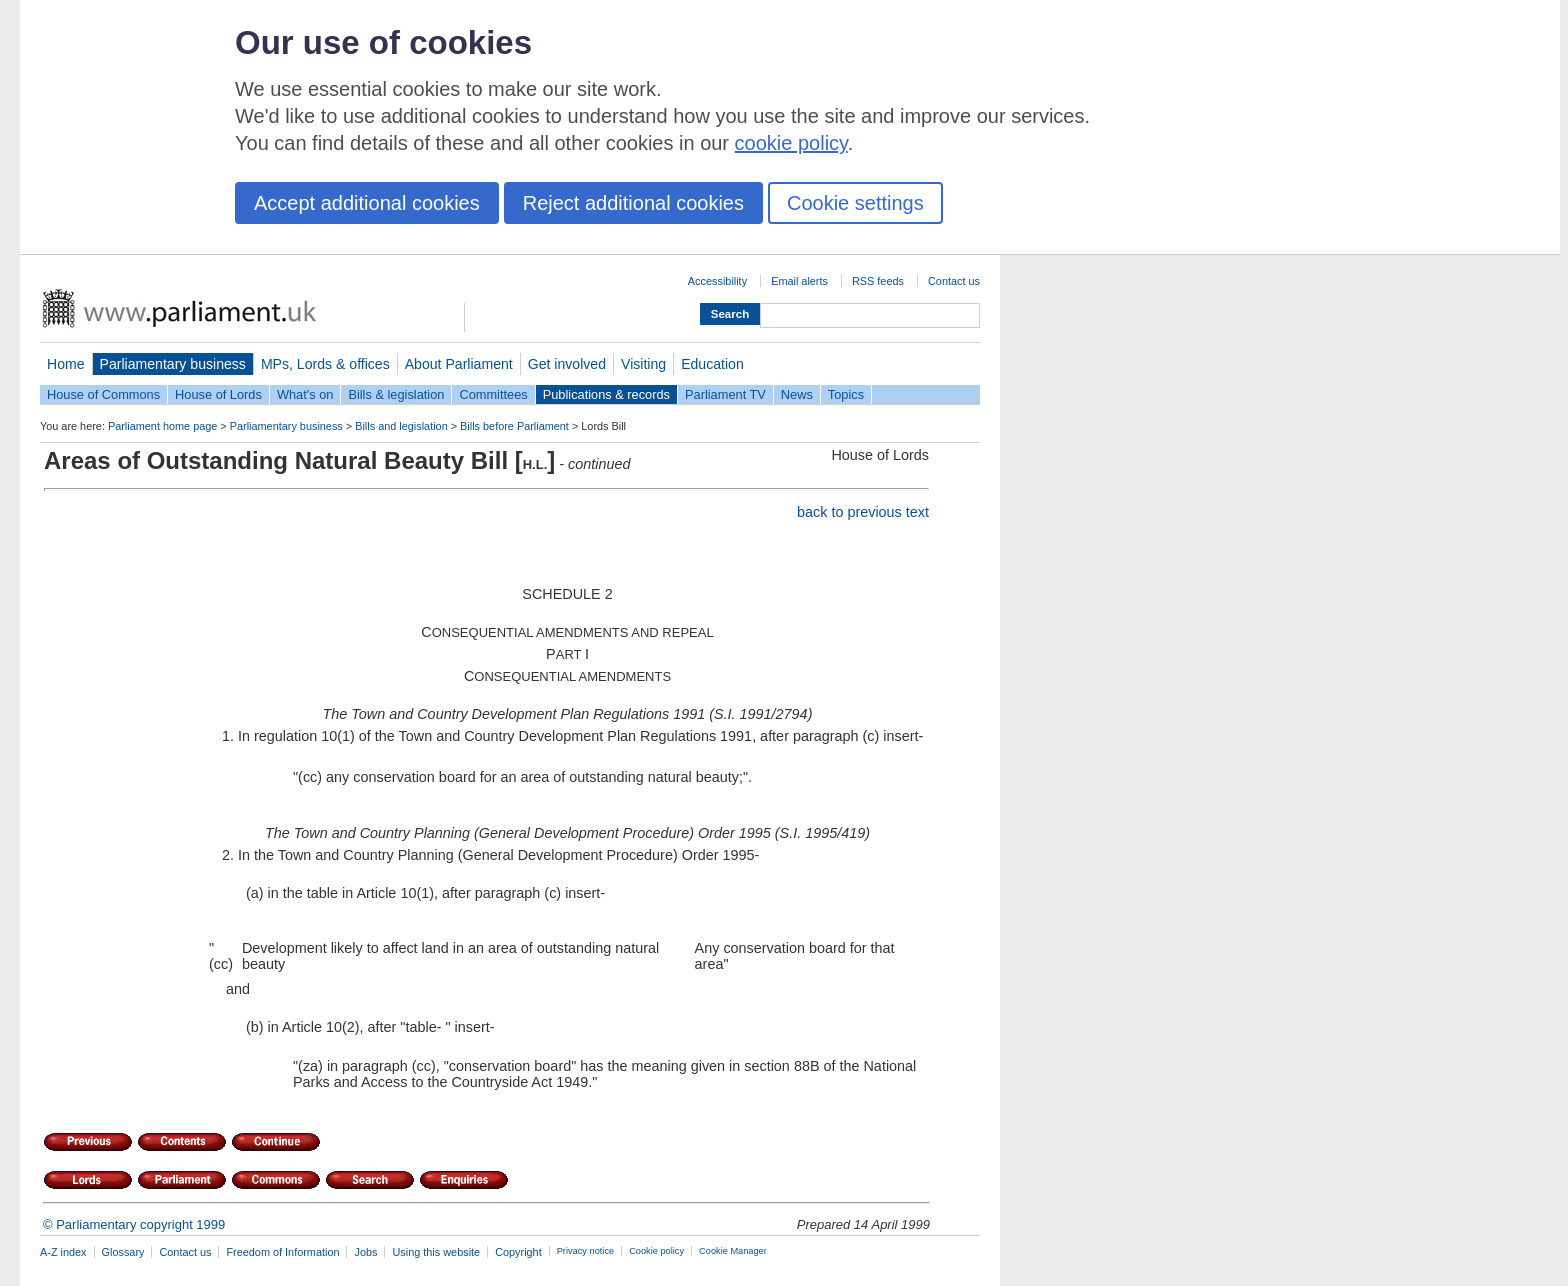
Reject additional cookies (633, 203)
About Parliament (459, 364)
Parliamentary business (173, 364)
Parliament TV (725, 394)
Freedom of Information (282, 1252)
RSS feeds (878, 281)
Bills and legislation (401, 426)
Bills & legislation (396, 394)
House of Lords (218, 394)
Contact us (954, 281)
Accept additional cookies (367, 203)
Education (712, 364)
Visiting (643, 364)
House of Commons (103, 394)
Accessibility (717, 281)
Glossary (123, 1252)
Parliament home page (162, 426)
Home (66, 364)
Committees (493, 394)
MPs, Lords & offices (325, 364)
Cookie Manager (733, 1251)
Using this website (436, 1252)
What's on (305, 394)
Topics (846, 394)
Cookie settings (855, 203)
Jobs (365, 1252)
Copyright (518, 1252)
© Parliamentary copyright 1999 (134, 1224)
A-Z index (63, 1252)
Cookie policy (656, 1251)
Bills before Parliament (514, 426)
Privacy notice (585, 1251)
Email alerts (799, 281)
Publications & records (606, 394)
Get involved (567, 364)
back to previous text (863, 512)
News (797, 394)
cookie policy (791, 143)
